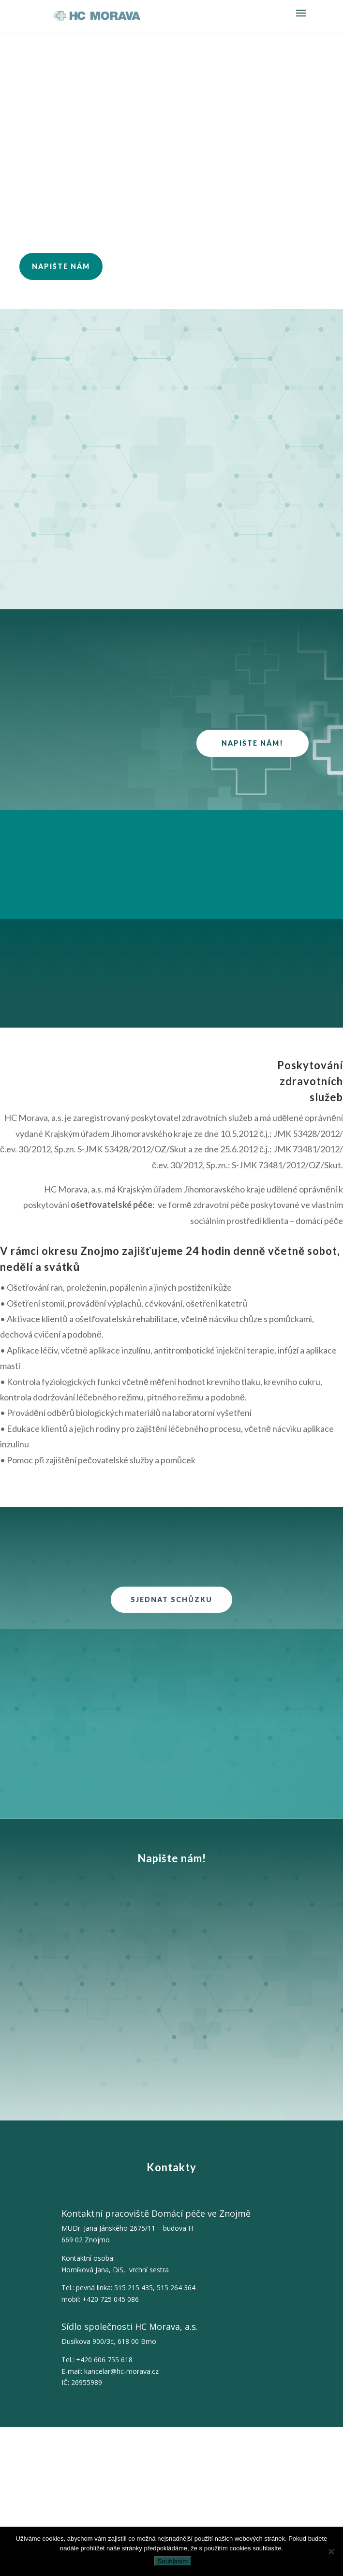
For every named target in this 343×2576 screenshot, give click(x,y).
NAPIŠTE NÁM (61, 266)
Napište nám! (252, 743)
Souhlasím (173, 2561)
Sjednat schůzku (171, 1599)
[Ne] (331, 2551)
